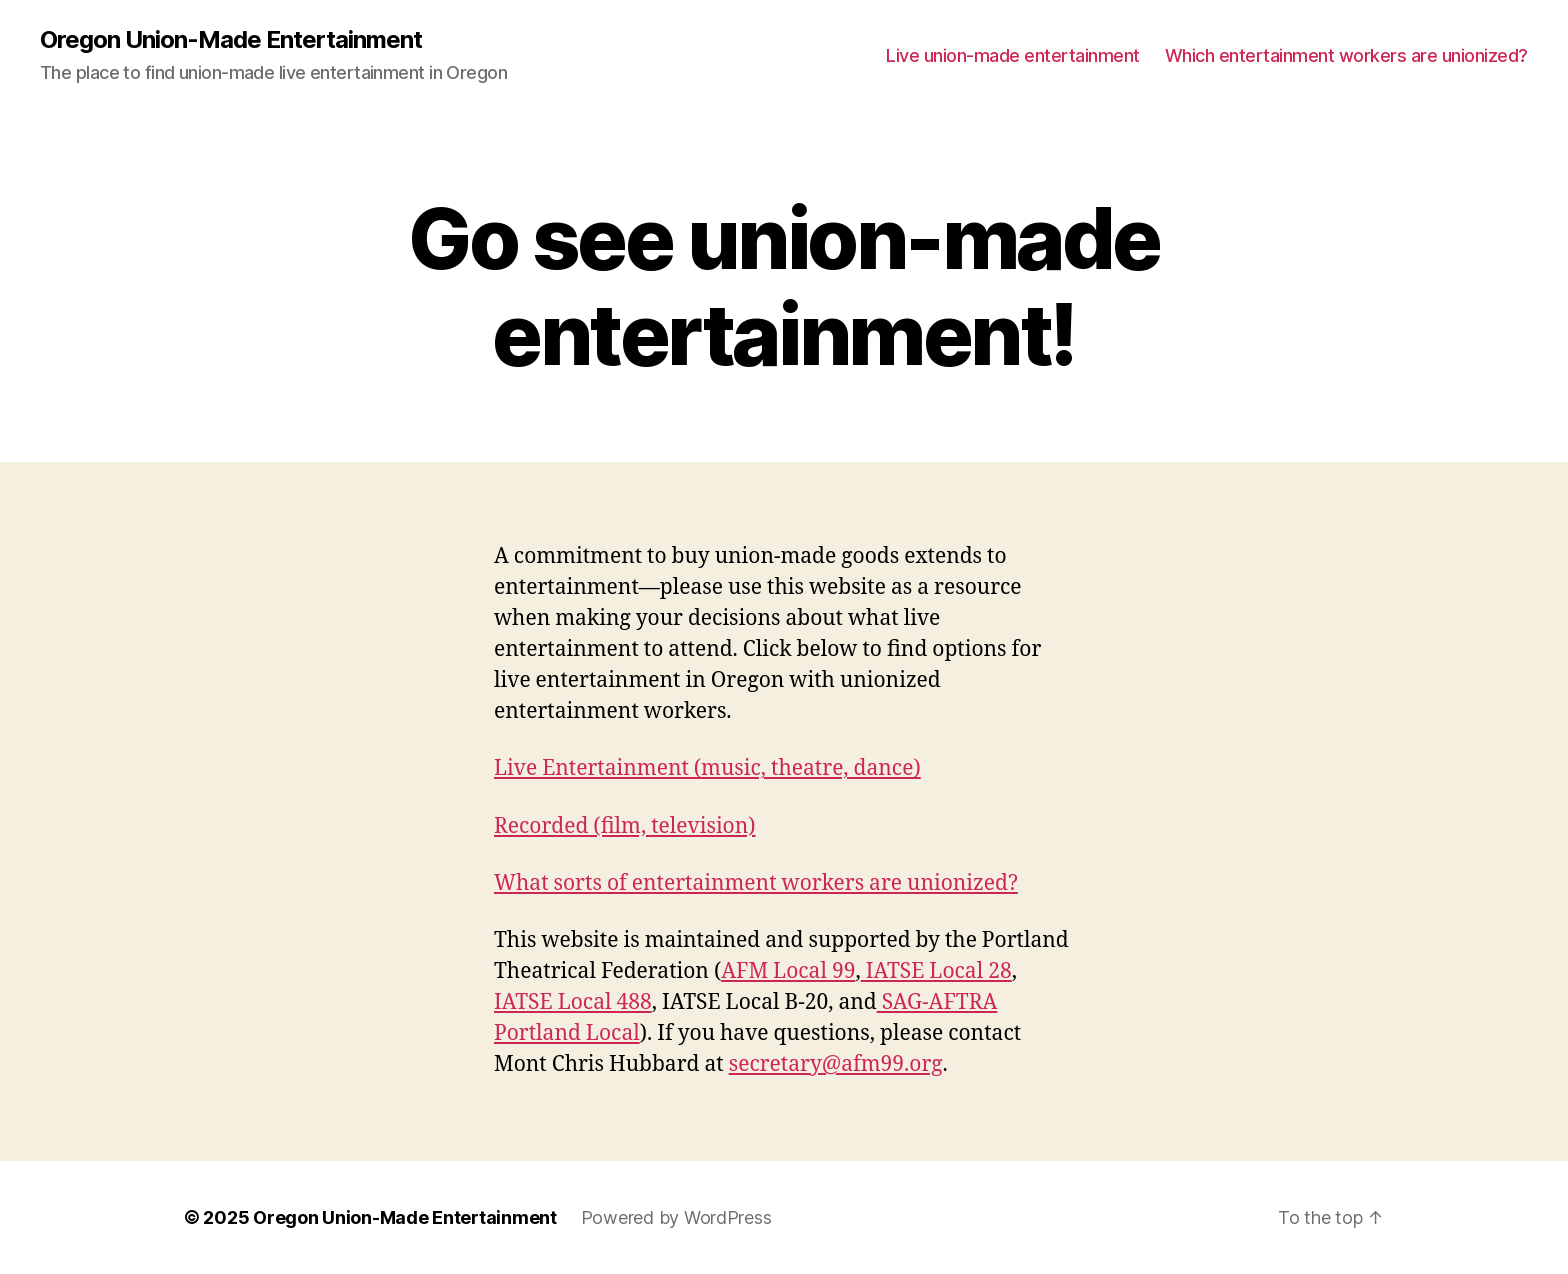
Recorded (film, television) (625, 826)
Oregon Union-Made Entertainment (231, 40)
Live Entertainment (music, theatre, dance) (707, 768)
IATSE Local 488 (573, 1002)
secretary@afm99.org (836, 1064)
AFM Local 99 (788, 971)
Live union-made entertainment (1013, 55)
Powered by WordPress (676, 1217)
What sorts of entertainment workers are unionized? (756, 883)
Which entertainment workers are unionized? (1346, 55)
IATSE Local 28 (936, 971)
